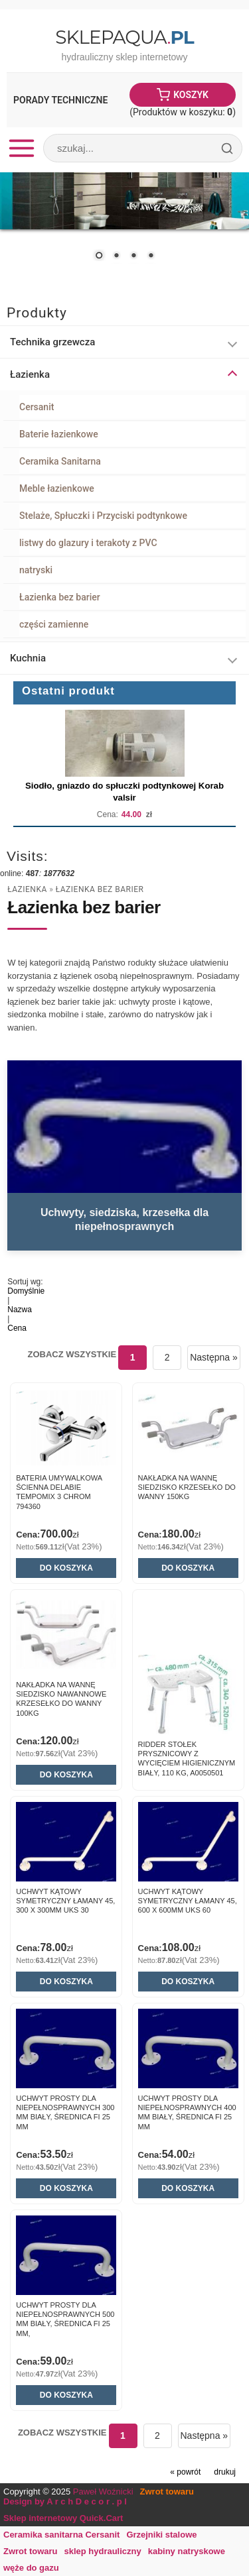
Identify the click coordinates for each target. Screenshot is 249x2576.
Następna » (214, 1357)
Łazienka (26, 889)
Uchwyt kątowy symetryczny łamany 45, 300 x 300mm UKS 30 (65, 1901)
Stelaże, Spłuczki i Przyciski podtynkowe (103, 515)
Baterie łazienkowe (58, 434)
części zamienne (53, 624)
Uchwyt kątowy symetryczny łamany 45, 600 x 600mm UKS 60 (187, 1901)
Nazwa (19, 1309)
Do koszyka (66, 1568)
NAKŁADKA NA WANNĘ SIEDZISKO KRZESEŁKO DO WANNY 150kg (187, 1487)
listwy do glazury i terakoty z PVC (88, 542)
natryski (35, 570)
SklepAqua (124, 37)
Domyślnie (25, 1291)
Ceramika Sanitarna (60, 461)
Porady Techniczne (60, 100)
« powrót (185, 2472)
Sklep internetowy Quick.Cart (63, 2518)
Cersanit (36, 407)
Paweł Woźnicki (103, 2491)
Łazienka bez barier (59, 597)
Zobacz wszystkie (72, 1354)
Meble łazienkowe (56, 488)
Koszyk (190, 94)
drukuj (225, 2472)
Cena (17, 1328)
